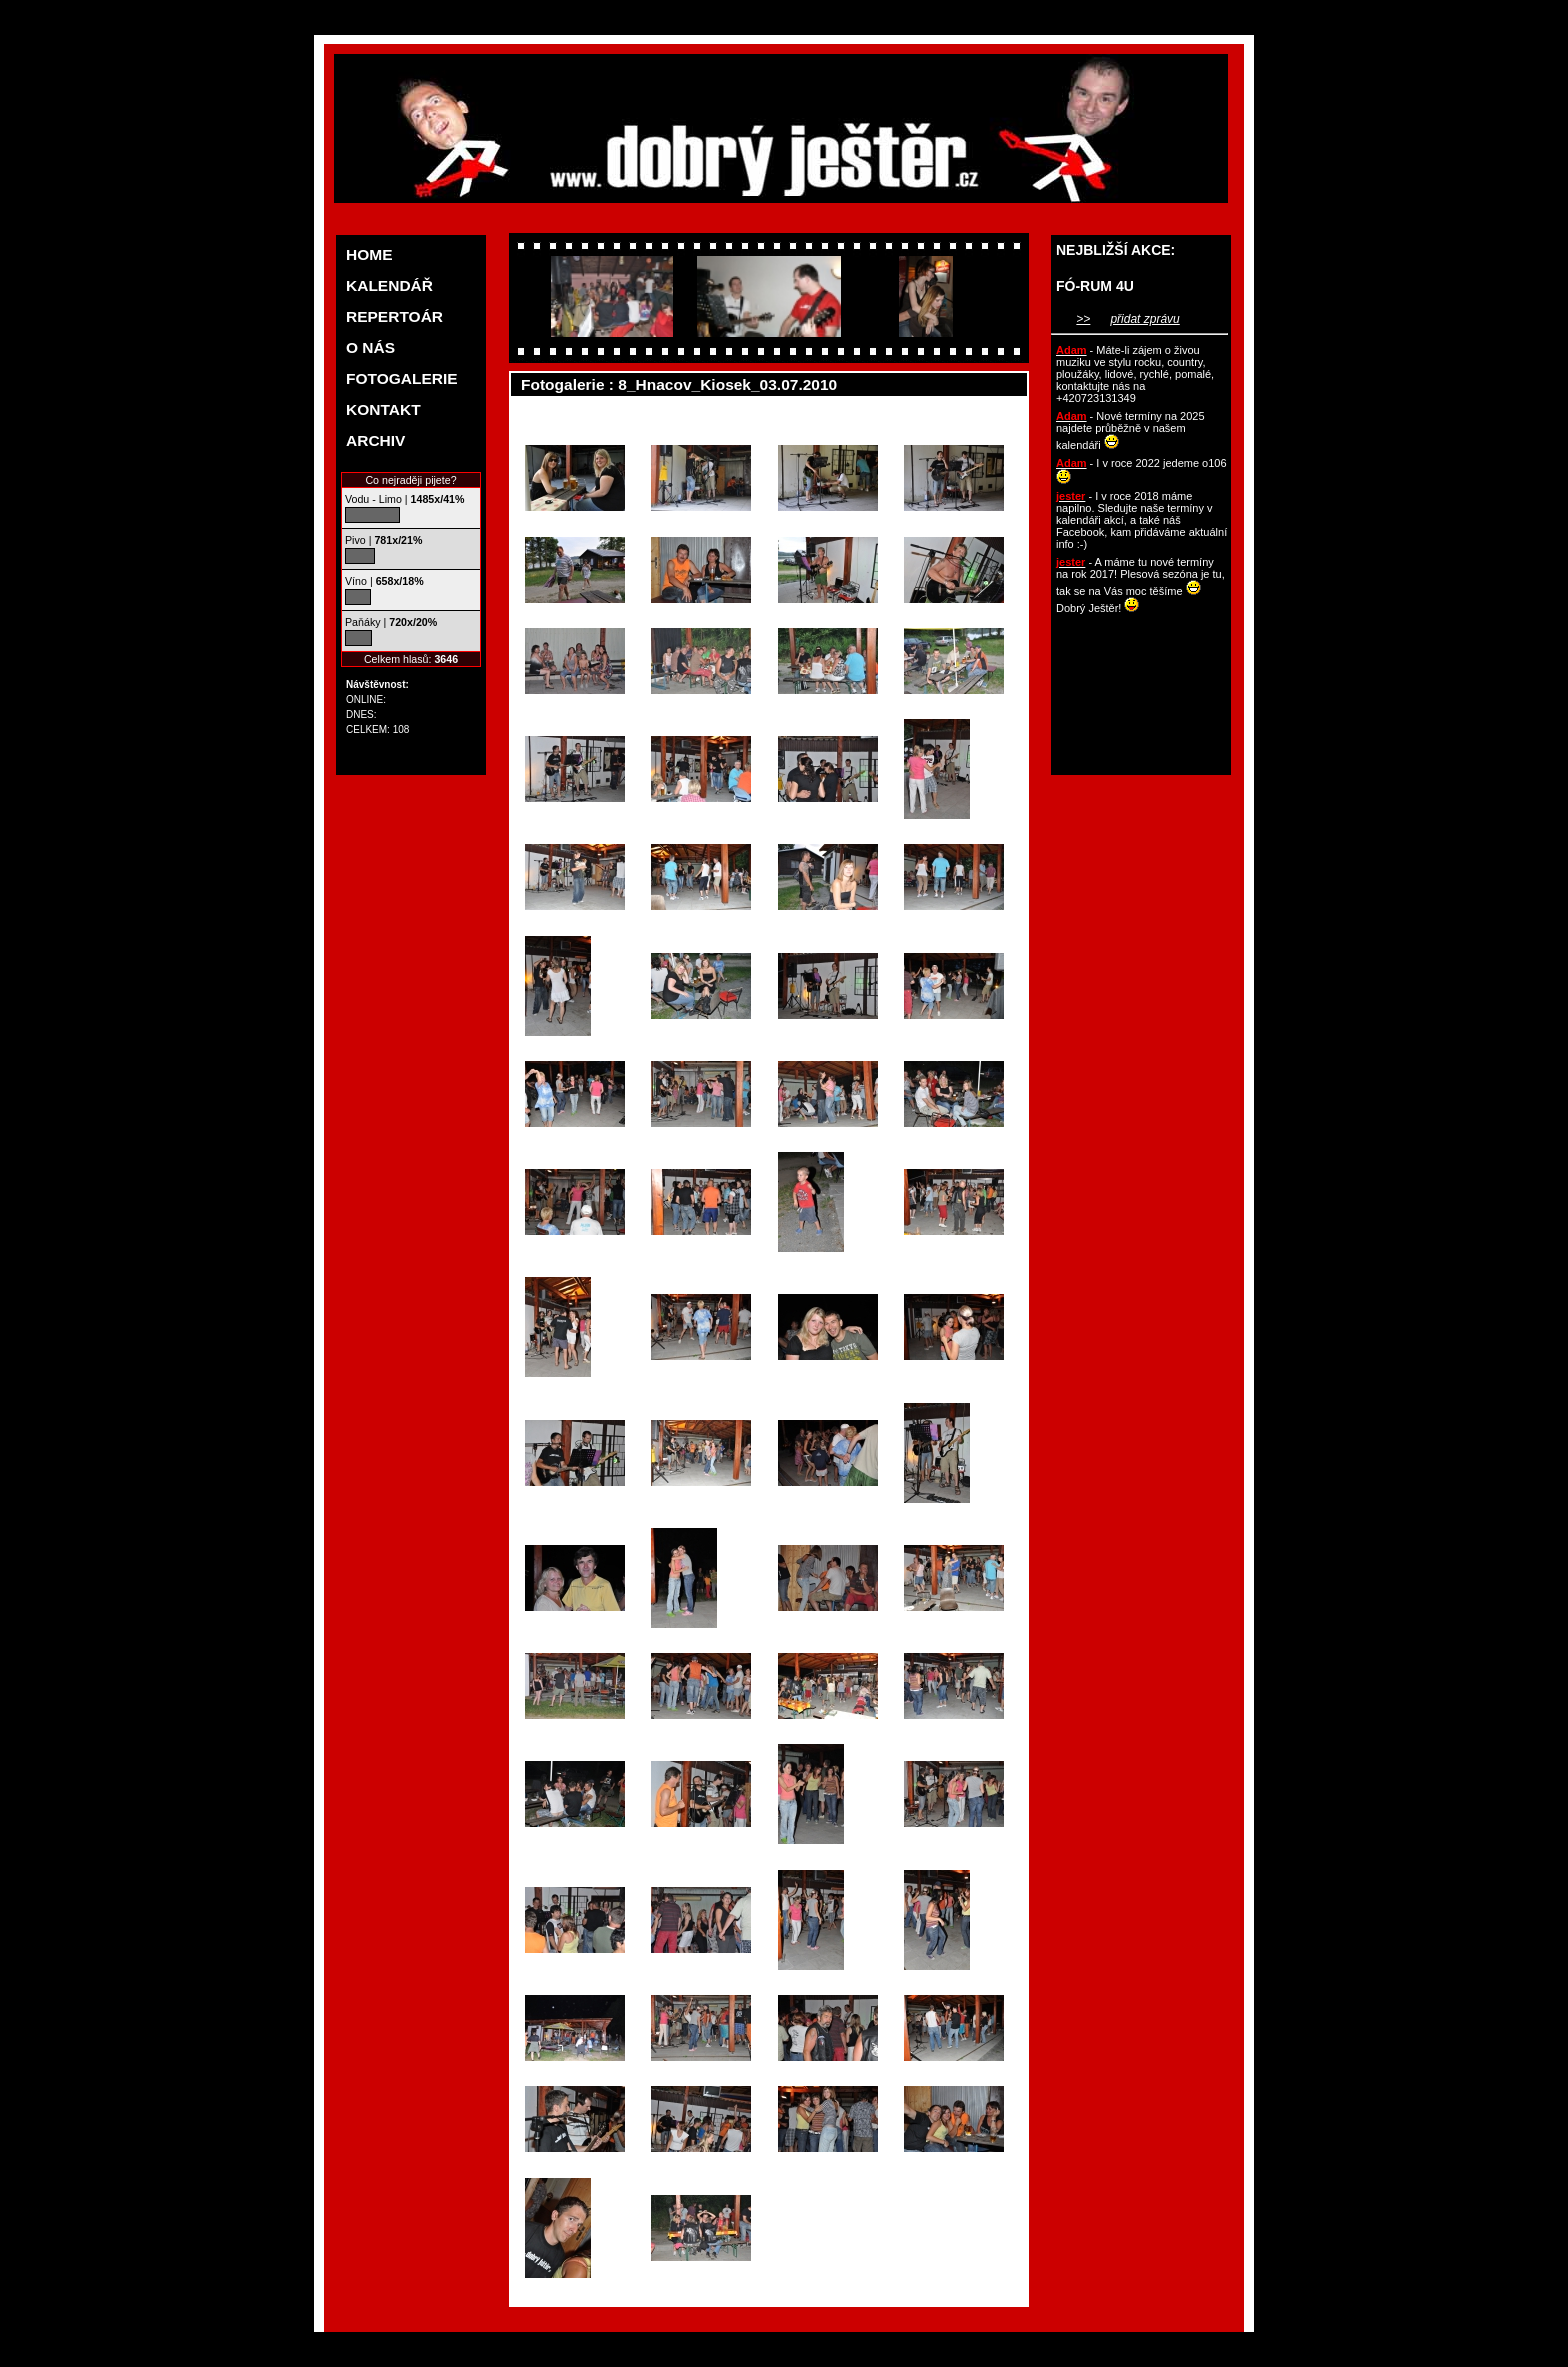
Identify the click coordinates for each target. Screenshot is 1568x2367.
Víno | (384, 581)
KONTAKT (383, 409)
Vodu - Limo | (404, 499)
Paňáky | (391, 622)
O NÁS (370, 347)
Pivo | (383, 540)
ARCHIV (375, 440)
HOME (369, 254)
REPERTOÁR (394, 316)
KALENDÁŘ (389, 285)
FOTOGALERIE (402, 378)
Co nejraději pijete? (410, 480)
